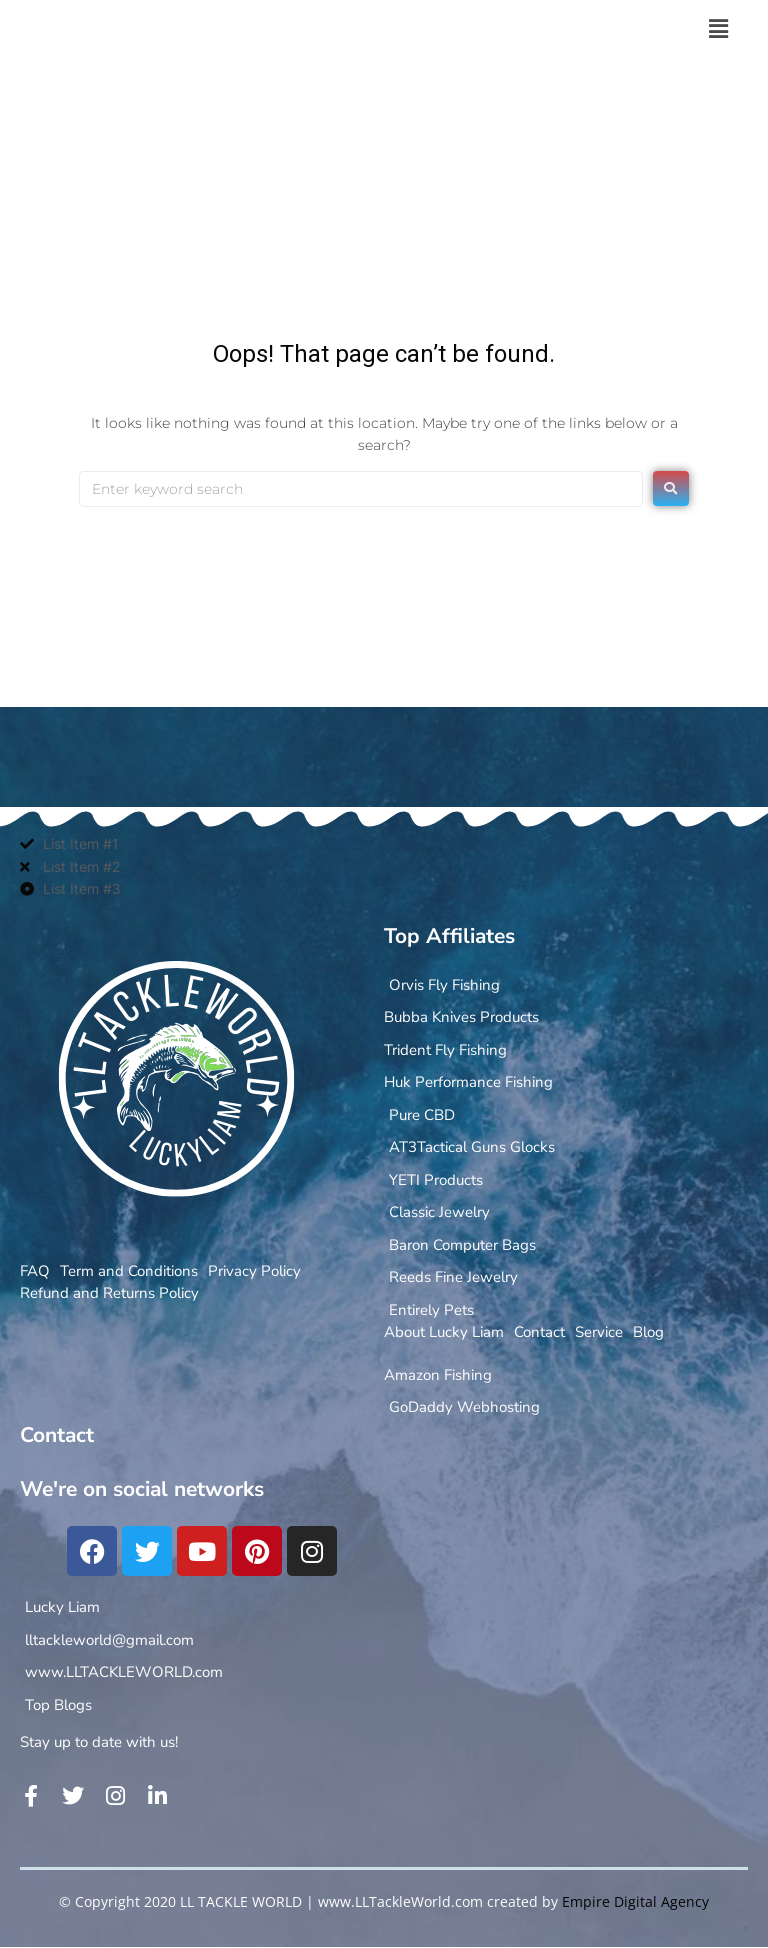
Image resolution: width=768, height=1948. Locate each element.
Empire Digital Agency (635, 1901)
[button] (718, 29)
